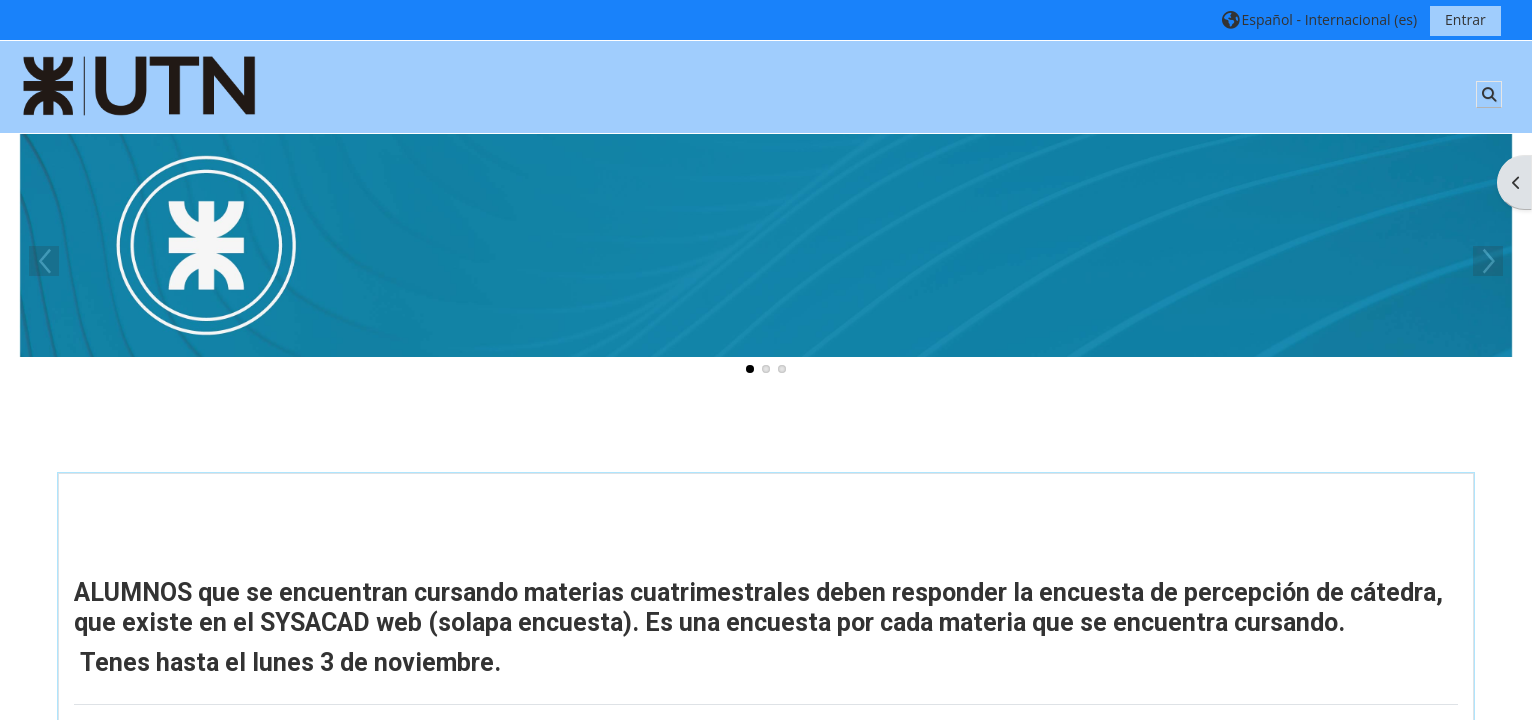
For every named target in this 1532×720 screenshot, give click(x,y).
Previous (44, 261)
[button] (1319, 19)
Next (1488, 261)
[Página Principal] (140, 85)
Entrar (1465, 19)
